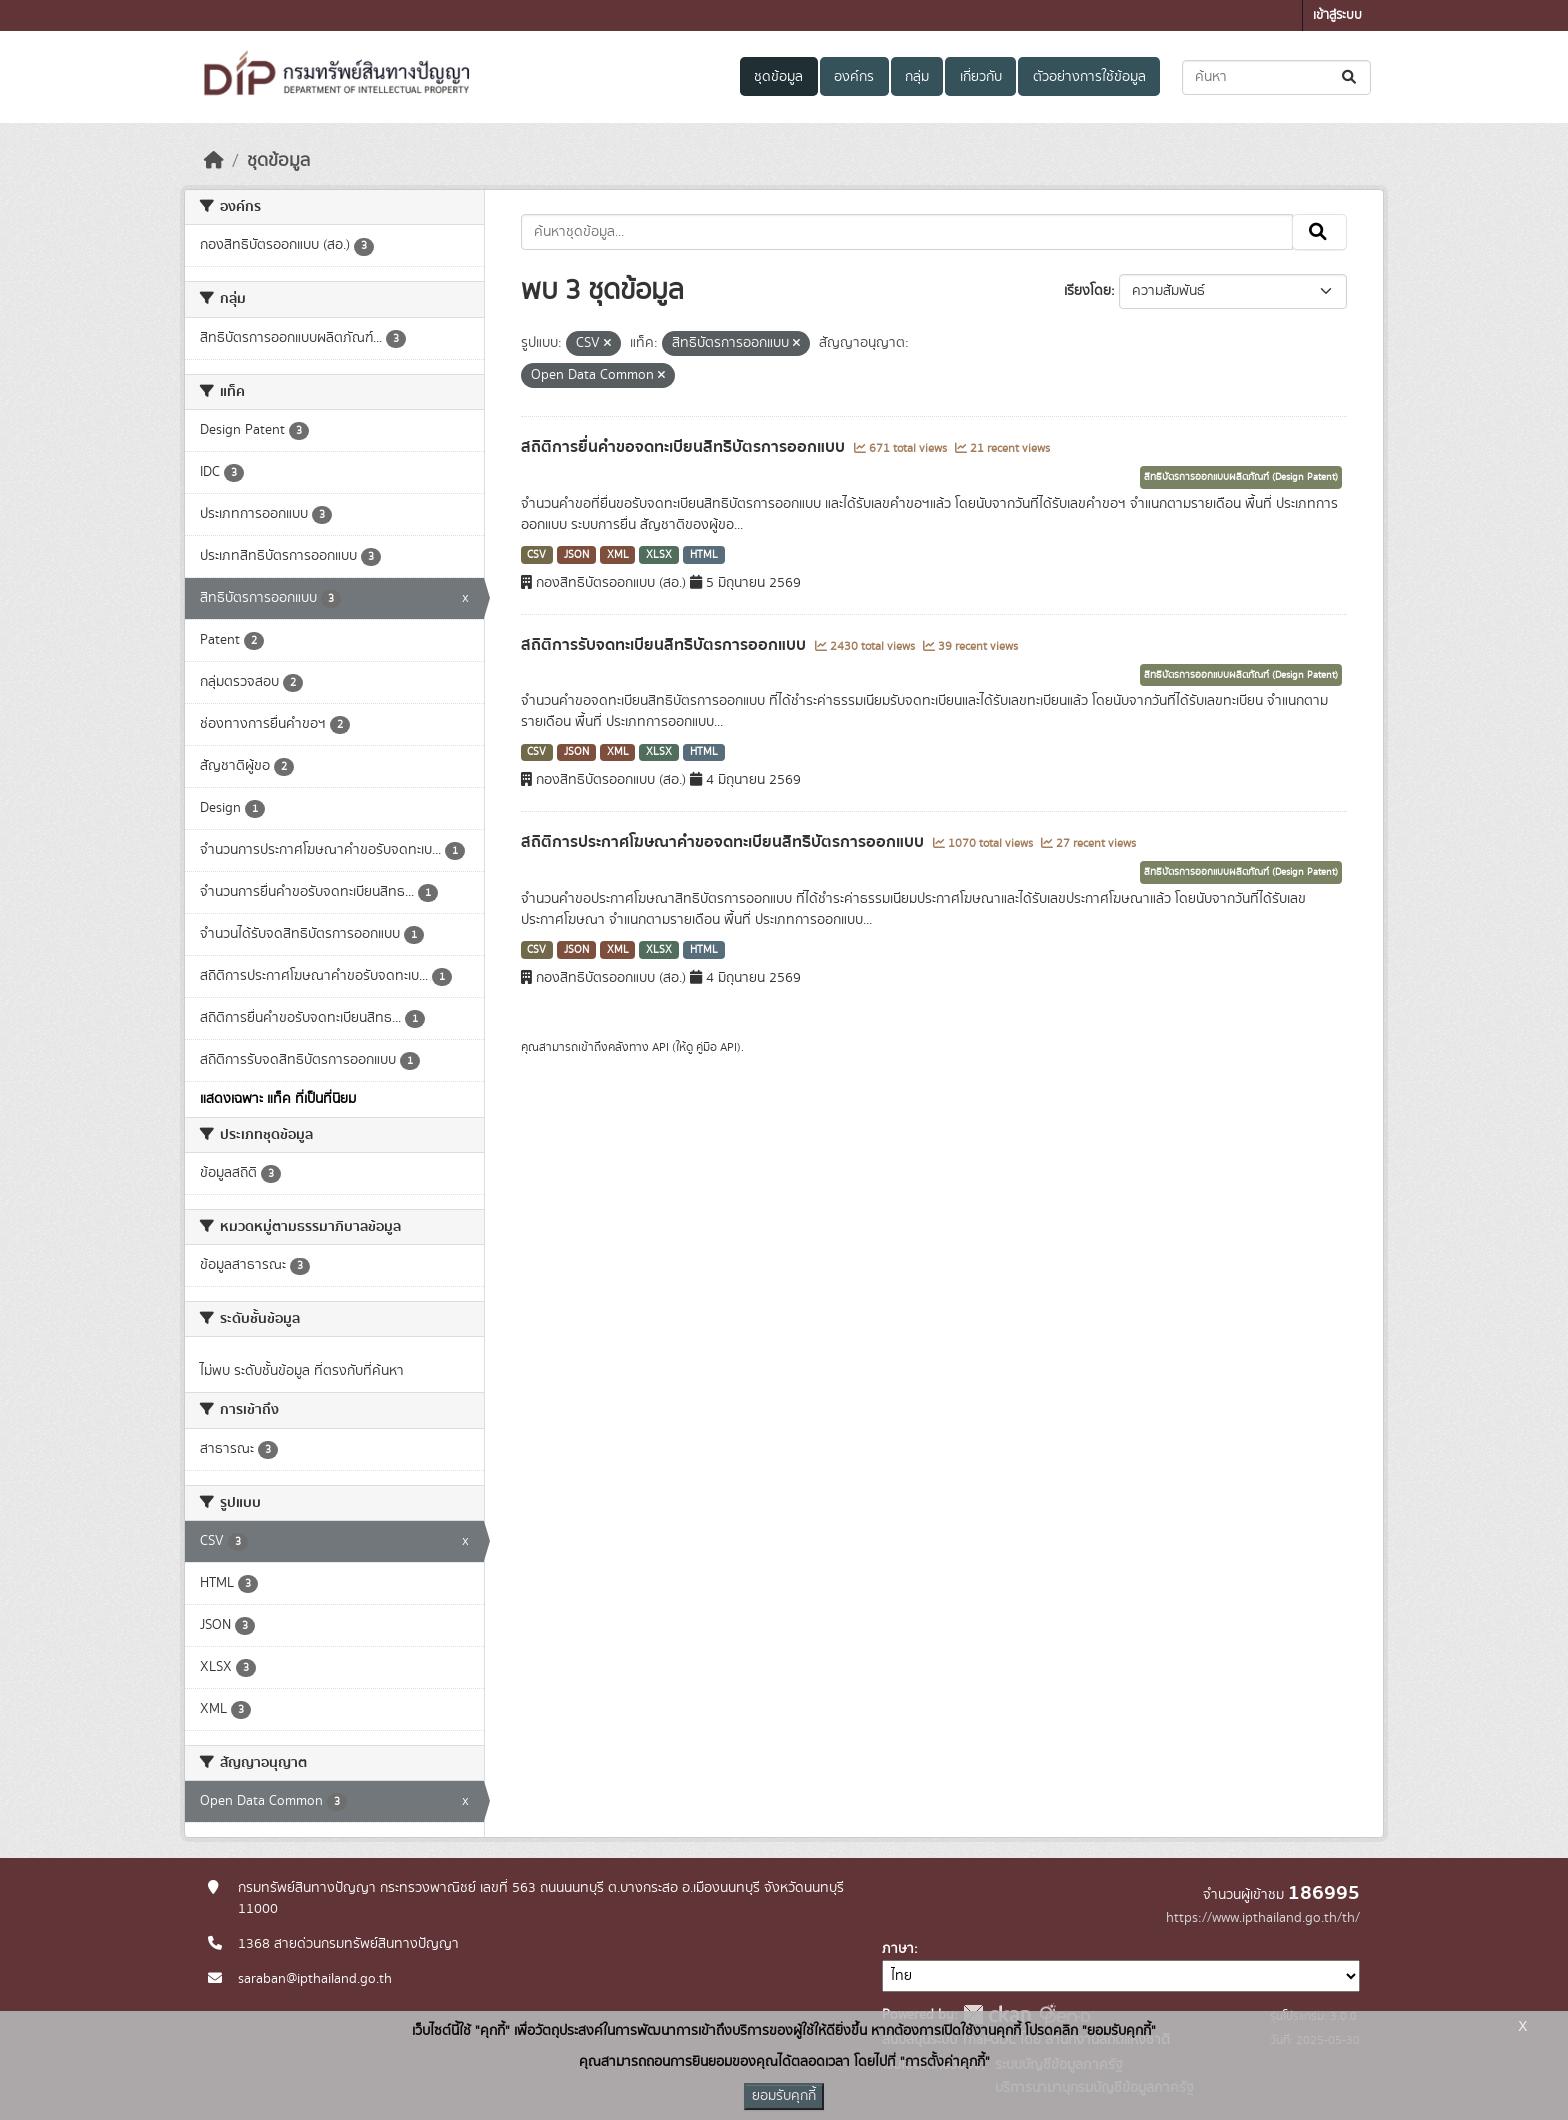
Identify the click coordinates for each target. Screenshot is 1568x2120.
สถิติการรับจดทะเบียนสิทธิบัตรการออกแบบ (665, 645)
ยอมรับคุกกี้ (784, 2096)
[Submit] (1350, 77)
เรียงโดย (1087, 291)
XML (618, 555)
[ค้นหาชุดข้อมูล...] (1276, 77)
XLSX (659, 555)
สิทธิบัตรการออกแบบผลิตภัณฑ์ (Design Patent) (1241, 477)
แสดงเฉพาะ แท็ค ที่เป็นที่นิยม (278, 1099)
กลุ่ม (917, 77)
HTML (704, 555)
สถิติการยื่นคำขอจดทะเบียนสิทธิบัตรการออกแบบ (685, 447)
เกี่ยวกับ (981, 77)
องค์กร (854, 77)
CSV (536, 555)
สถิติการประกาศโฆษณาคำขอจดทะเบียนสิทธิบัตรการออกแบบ (724, 842)
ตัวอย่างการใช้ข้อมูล (1089, 77)
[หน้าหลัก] (214, 161)
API (660, 1047)
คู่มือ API (716, 1047)
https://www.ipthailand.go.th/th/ (1263, 1918)
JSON (576, 555)
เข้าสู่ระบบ (1337, 15)
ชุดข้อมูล (778, 77)
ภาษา (898, 1949)
